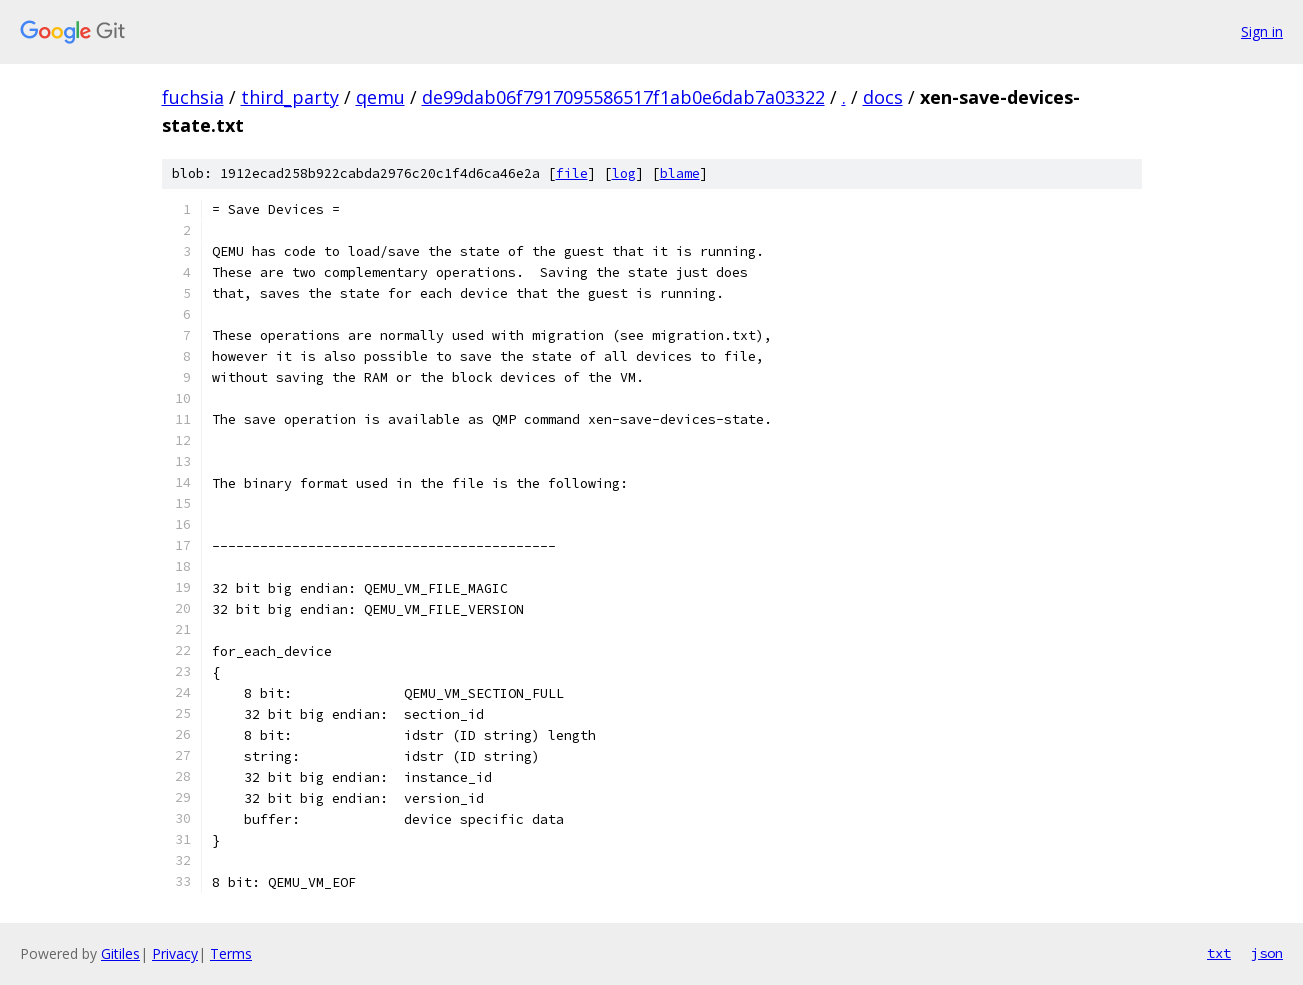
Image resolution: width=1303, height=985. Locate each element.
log (624, 173)
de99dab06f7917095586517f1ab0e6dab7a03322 (623, 97)
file (572, 173)
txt (1219, 953)
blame (680, 173)
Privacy (175, 953)
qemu (380, 97)
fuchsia (193, 97)
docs (883, 97)
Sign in (1262, 31)
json (1267, 953)
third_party (290, 97)
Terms (231, 953)
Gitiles (120, 953)
